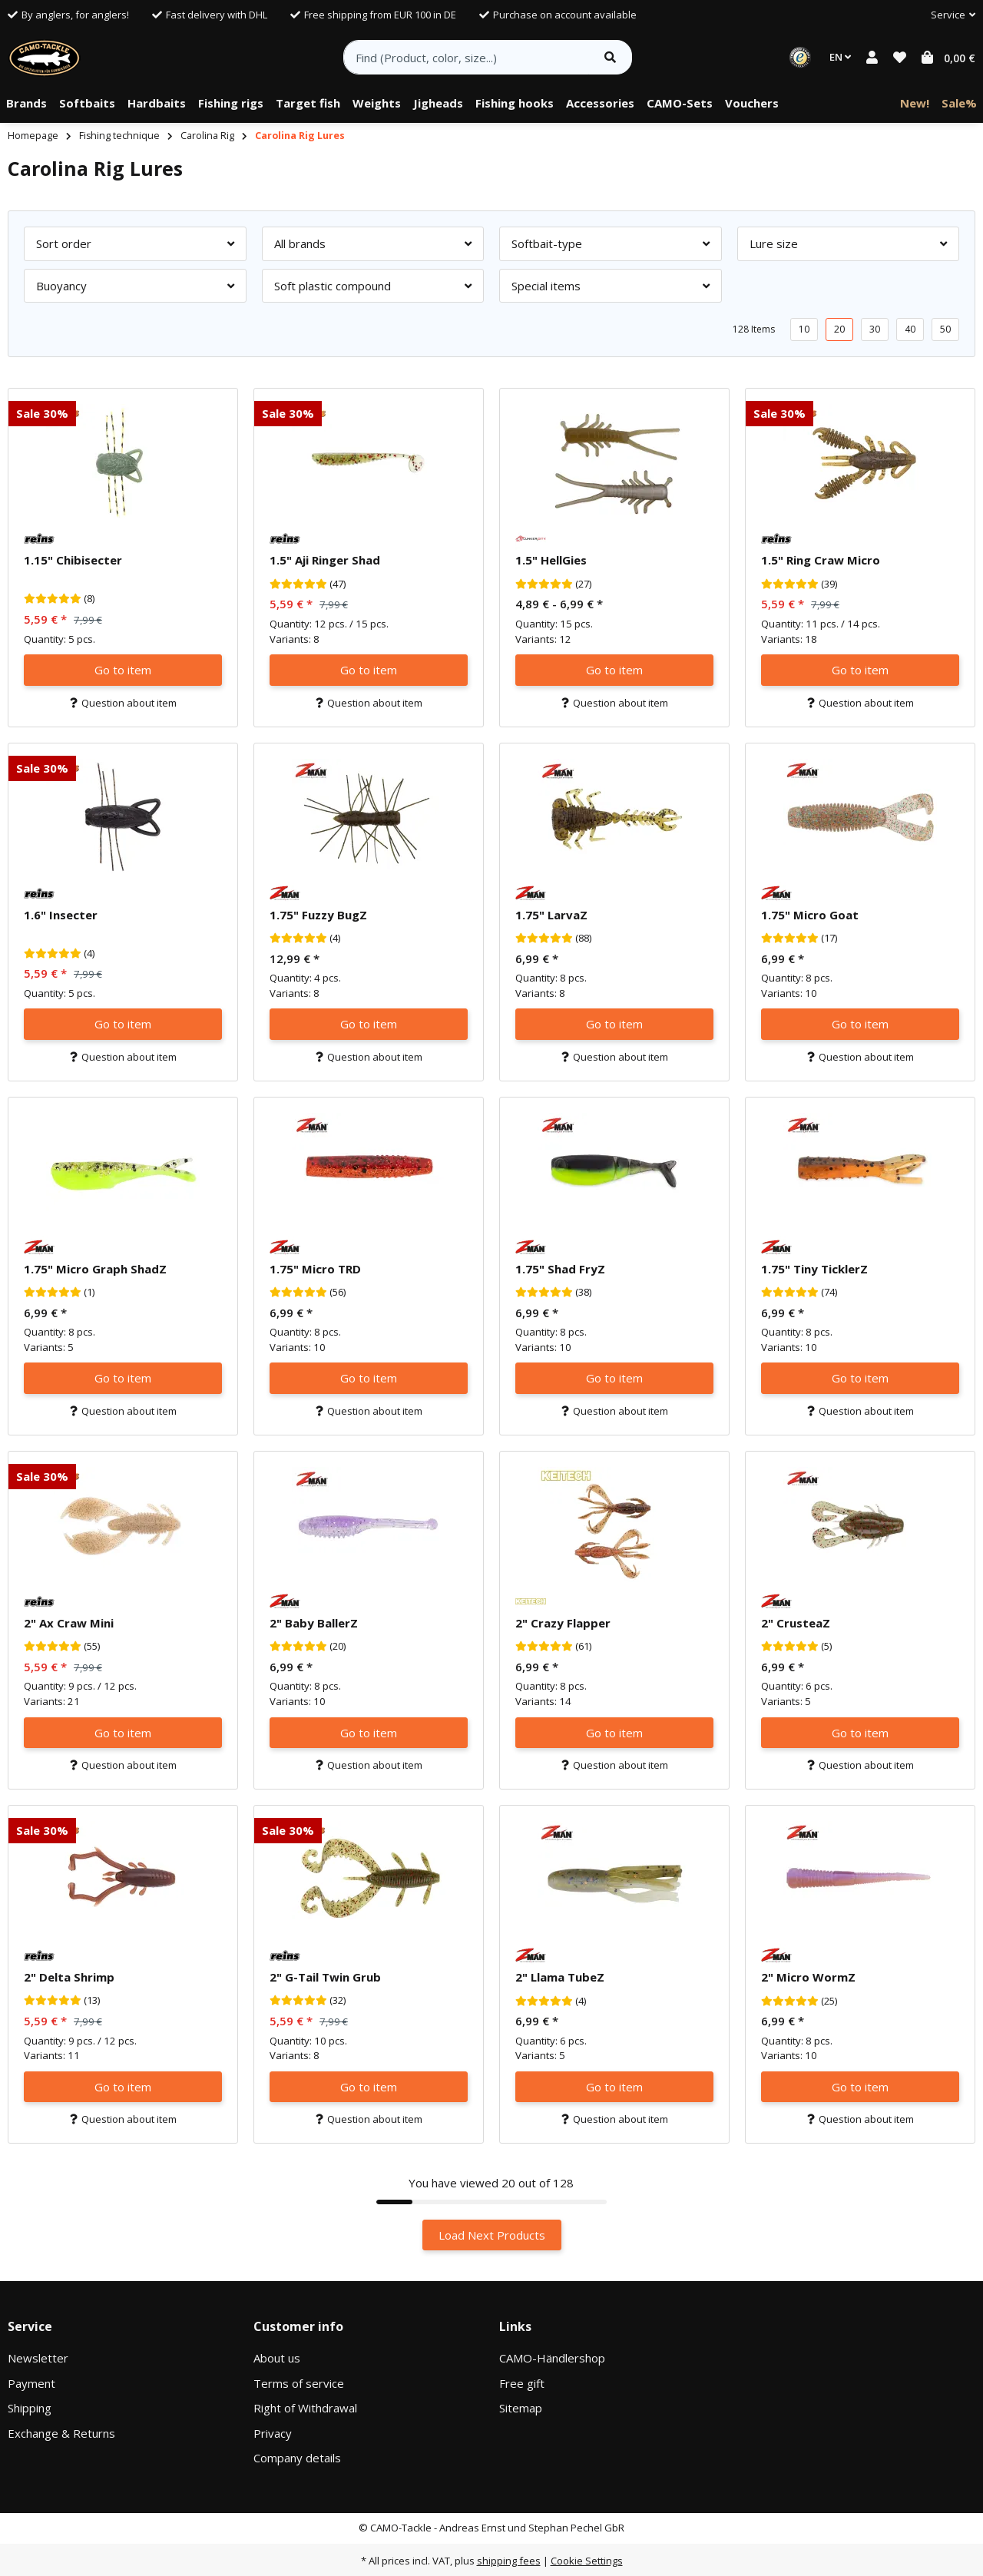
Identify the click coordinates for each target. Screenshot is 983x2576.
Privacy (272, 2433)
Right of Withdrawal (305, 2407)
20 (839, 329)
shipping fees (509, 2561)
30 (874, 329)
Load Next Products (492, 2235)
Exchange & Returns (61, 2433)
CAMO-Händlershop (552, 2358)
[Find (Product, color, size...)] (466, 57)
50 (945, 329)
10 (804, 329)
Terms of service (298, 2383)
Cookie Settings (587, 2561)
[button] (946, 15)
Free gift (521, 2383)
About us (276, 2358)
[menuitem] (26, 103)
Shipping (29, 2407)
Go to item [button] (122, 669)
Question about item (123, 703)
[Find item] (610, 57)
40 (910, 329)
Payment (31, 2383)
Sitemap (520, 2407)
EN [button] (840, 57)
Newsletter (38, 2358)
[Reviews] (52, 599)
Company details (297, 2457)
